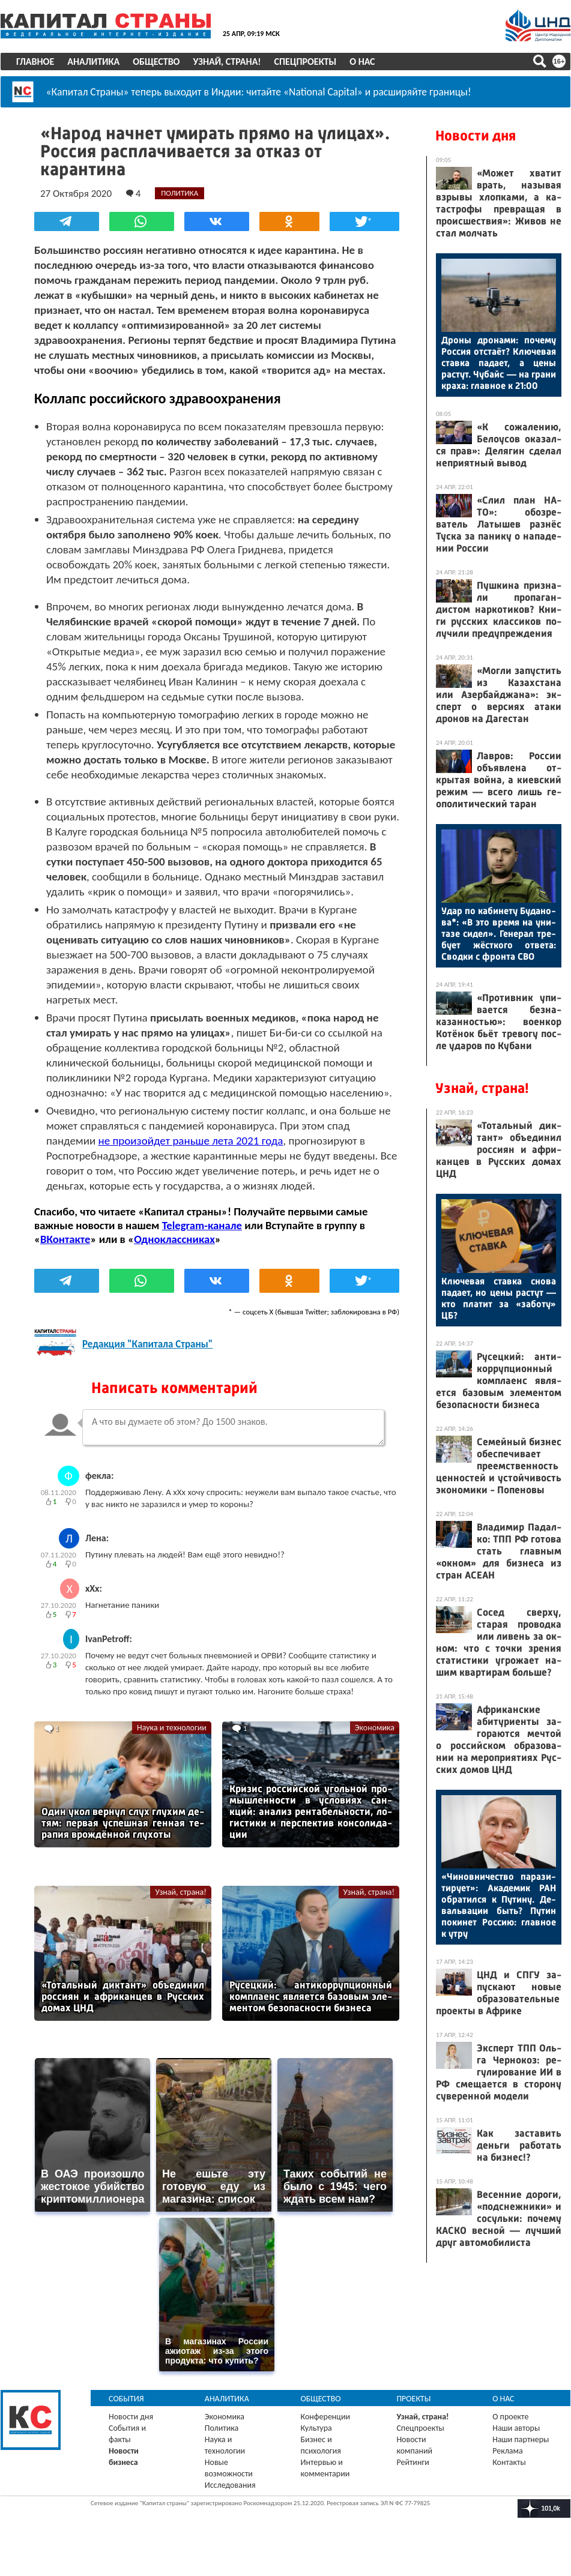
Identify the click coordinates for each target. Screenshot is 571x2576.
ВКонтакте (65, 1253)
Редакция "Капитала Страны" (147, 1359)
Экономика (374, 1742)
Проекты (413, 2413)
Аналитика (93, 61)
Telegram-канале (202, 1240)
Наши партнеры (520, 2454)
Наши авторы (516, 2442)
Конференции (326, 2431)
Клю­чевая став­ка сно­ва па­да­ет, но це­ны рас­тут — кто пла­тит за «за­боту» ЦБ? (498, 1298)
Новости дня (475, 135)
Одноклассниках (174, 1253)
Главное (35, 61)
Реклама (507, 2465)
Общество (156, 61)
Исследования (230, 2499)
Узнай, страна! (227, 61)
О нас (362, 61)
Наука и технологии (172, 1742)
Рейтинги (412, 2477)
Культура (316, 2442)
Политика (222, 2442)
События (126, 2413)
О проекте (510, 2431)
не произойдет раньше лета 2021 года (190, 1155)
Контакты (509, 2477)
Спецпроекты (305, 61)
